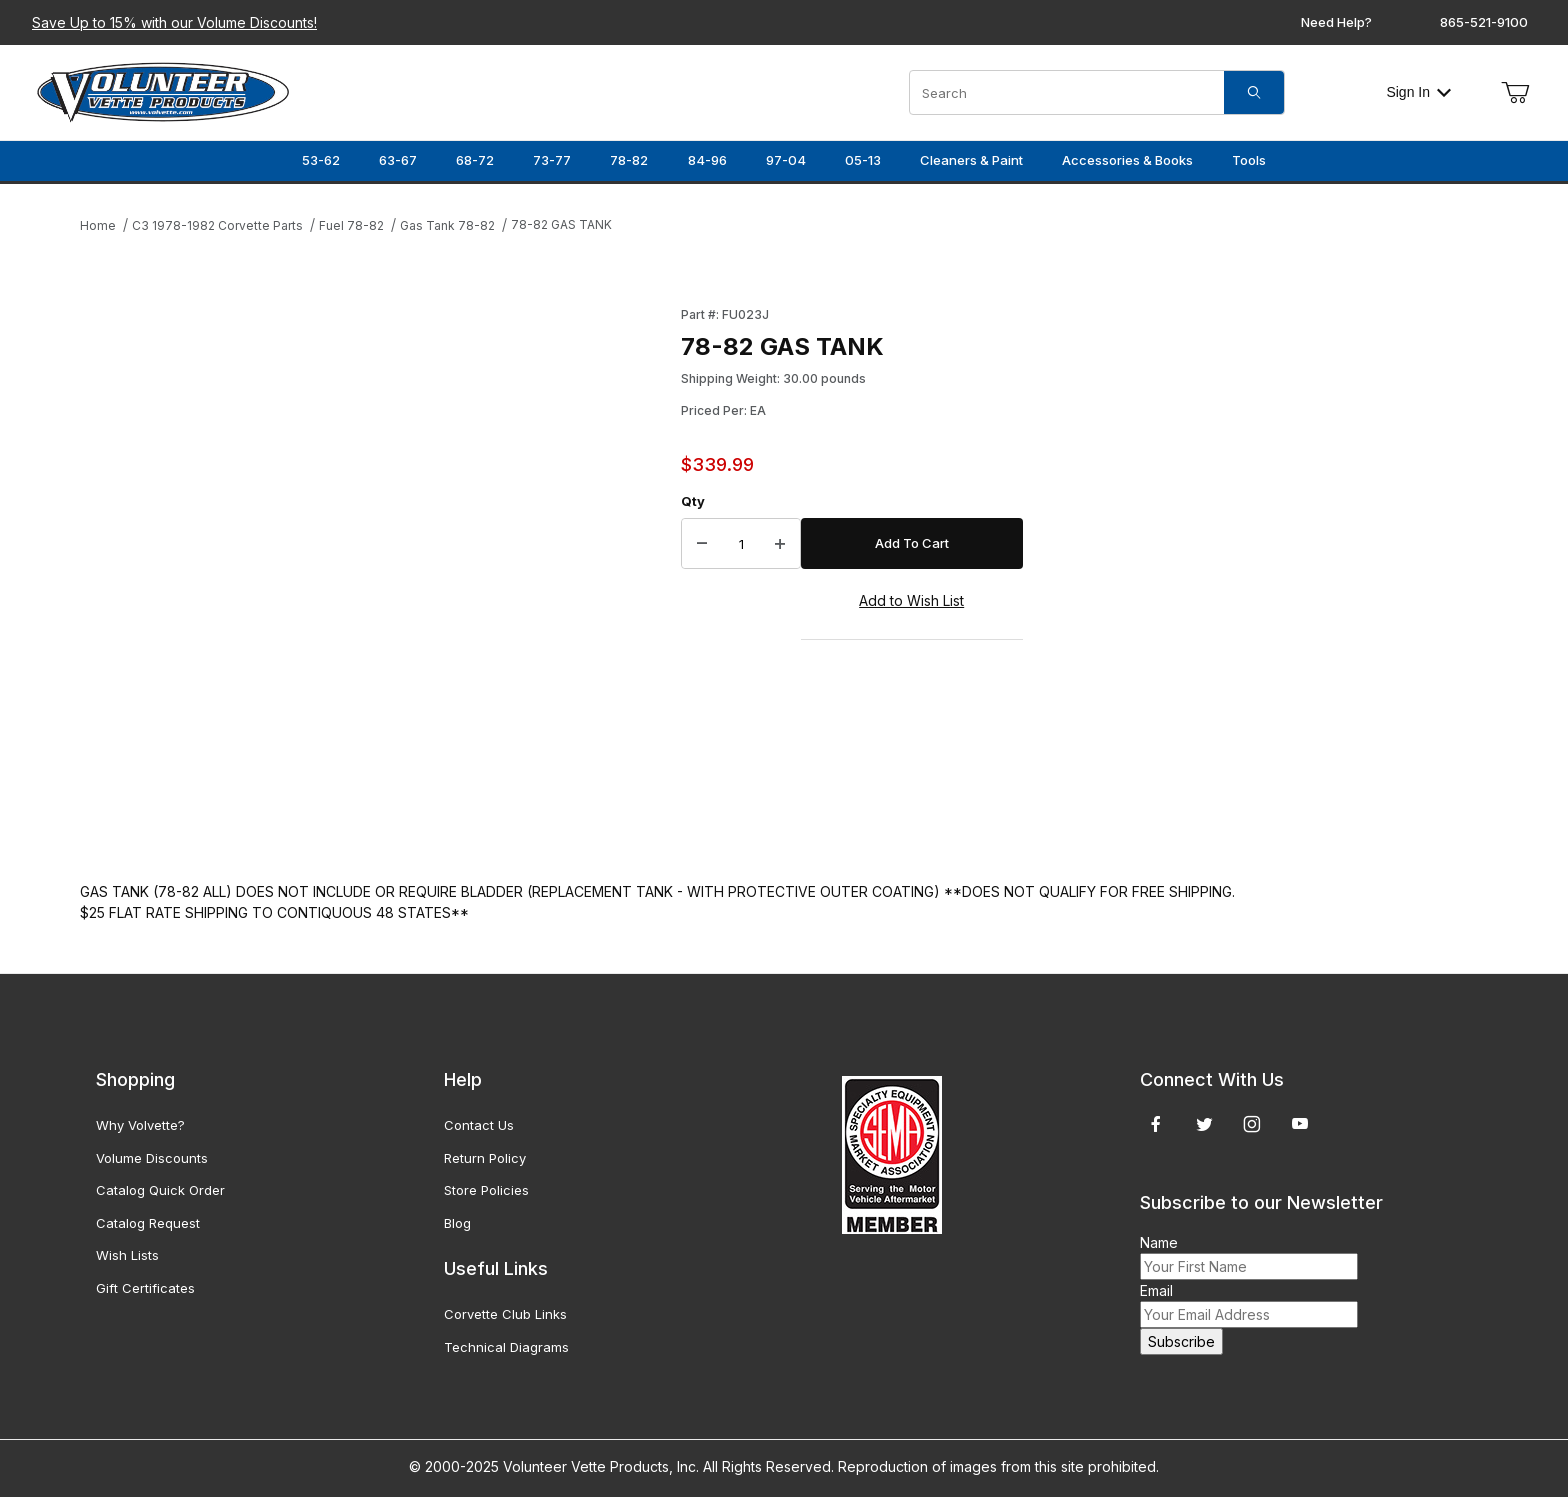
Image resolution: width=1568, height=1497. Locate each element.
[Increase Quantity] (780, 544)
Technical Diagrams (506, 1347)
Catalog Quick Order (160, 1190)
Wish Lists (127, 1255)
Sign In (1418, 92)
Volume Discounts (152, 1158)
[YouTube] (1300, 1124)
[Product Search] (1067, 92)
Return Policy (485, 1158)
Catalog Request (148, 1223)
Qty (693, 501)
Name (1159, 1242)
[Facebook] (1156, 1124)
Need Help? (1336, 22)
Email (1156, 1290)
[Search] (1254, 92)
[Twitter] (1204, 1124)
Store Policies (486, 1190)
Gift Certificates (145, 1288)
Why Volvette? (140, 1125)
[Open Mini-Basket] (1515, 93)
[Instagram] (1252, 1124)
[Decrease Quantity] (702, 544)
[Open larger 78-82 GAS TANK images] (374, 573)
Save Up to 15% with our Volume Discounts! (174, 22)
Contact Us (479, 1125)
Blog (457, 1223)
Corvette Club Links (505, 1314)
